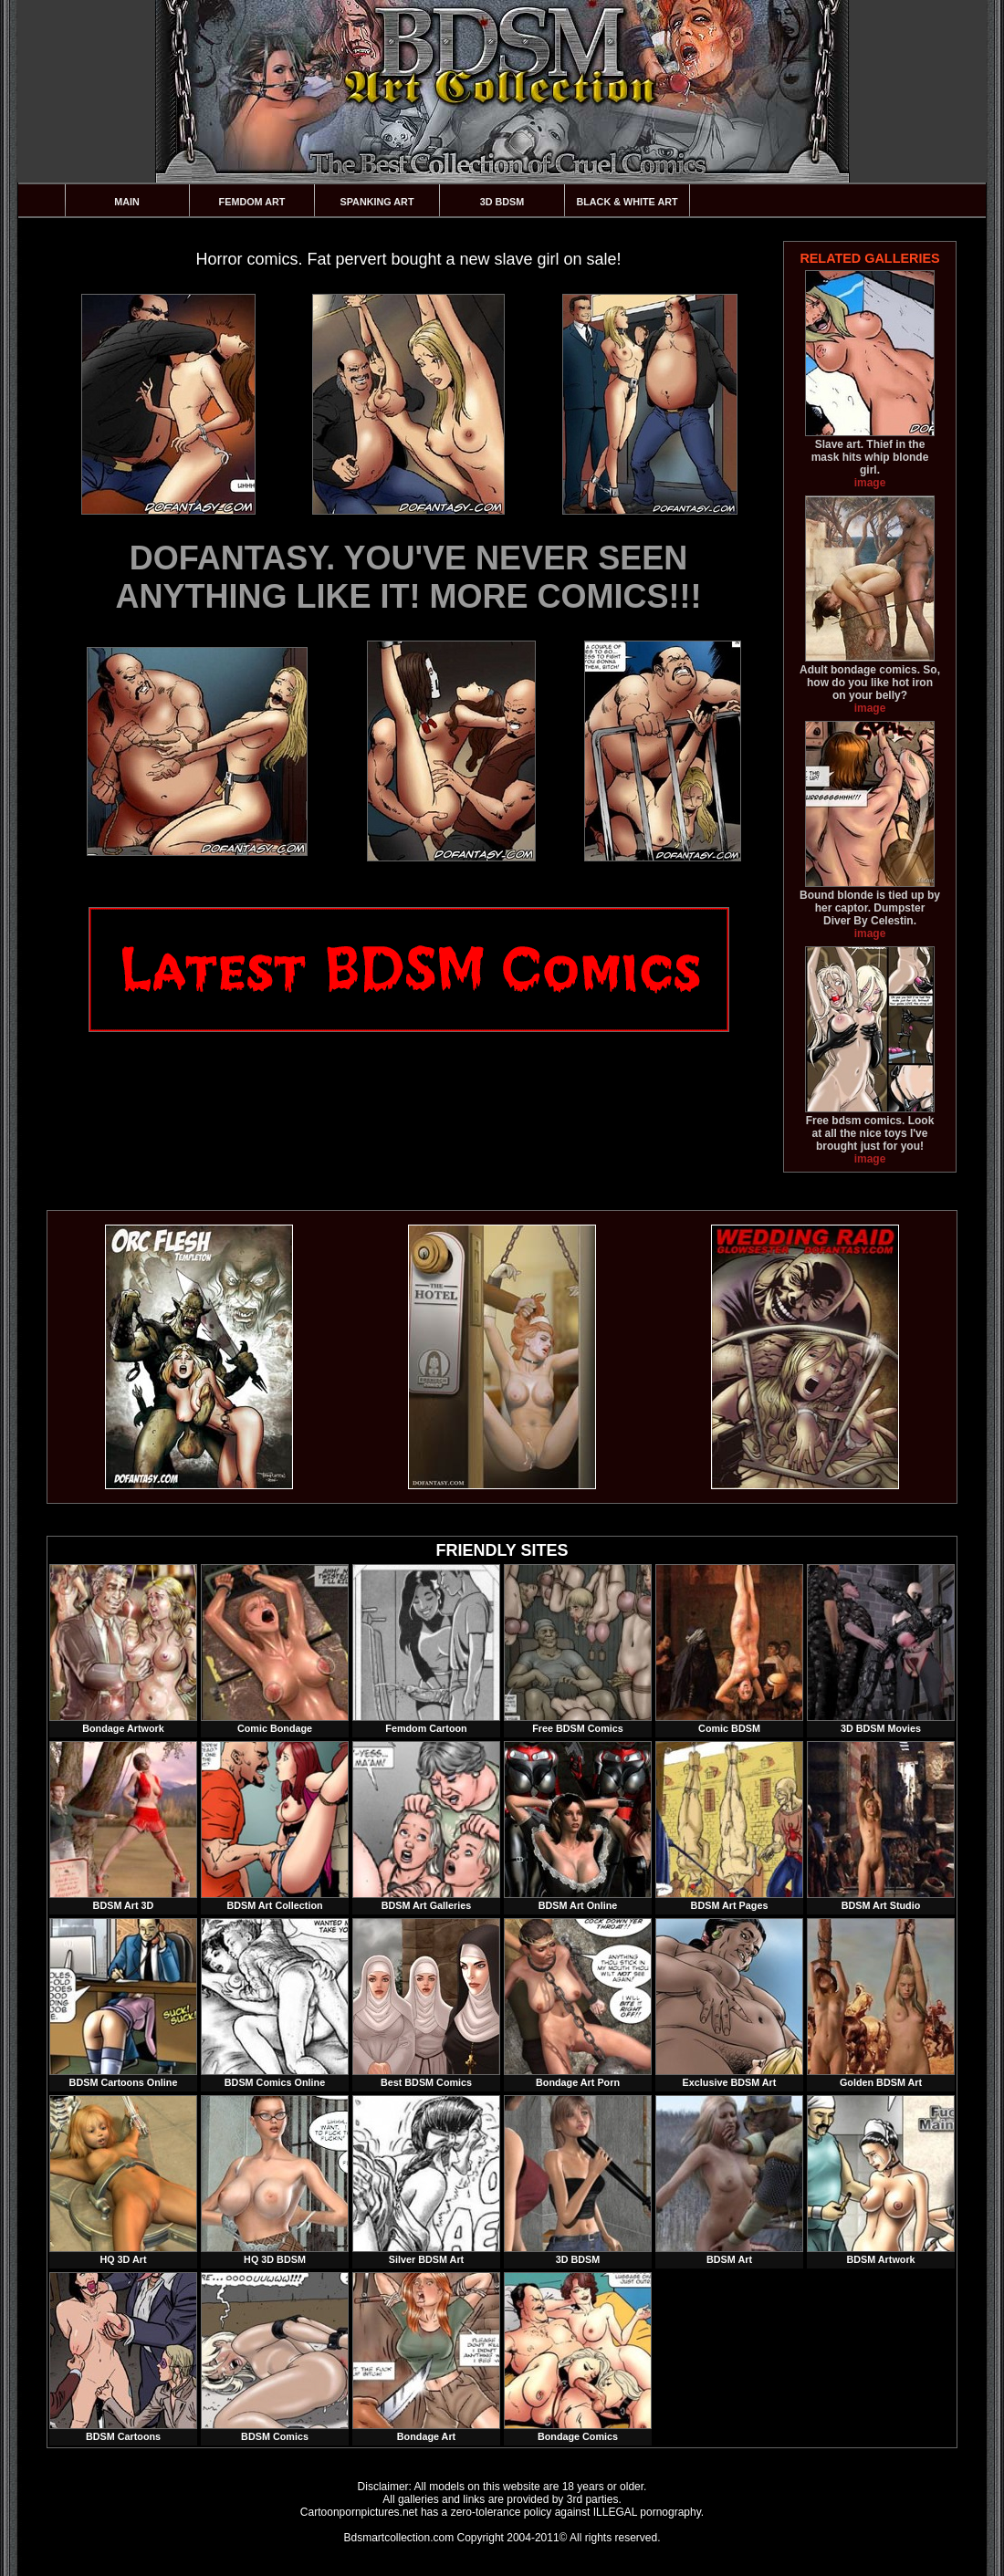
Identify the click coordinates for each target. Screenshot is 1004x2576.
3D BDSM (502, 201)
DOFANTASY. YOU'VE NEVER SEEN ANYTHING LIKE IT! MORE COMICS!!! (409, 577)
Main (127, 201)
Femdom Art (252, 201)
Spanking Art (377, 201)
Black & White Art (626, 201)
